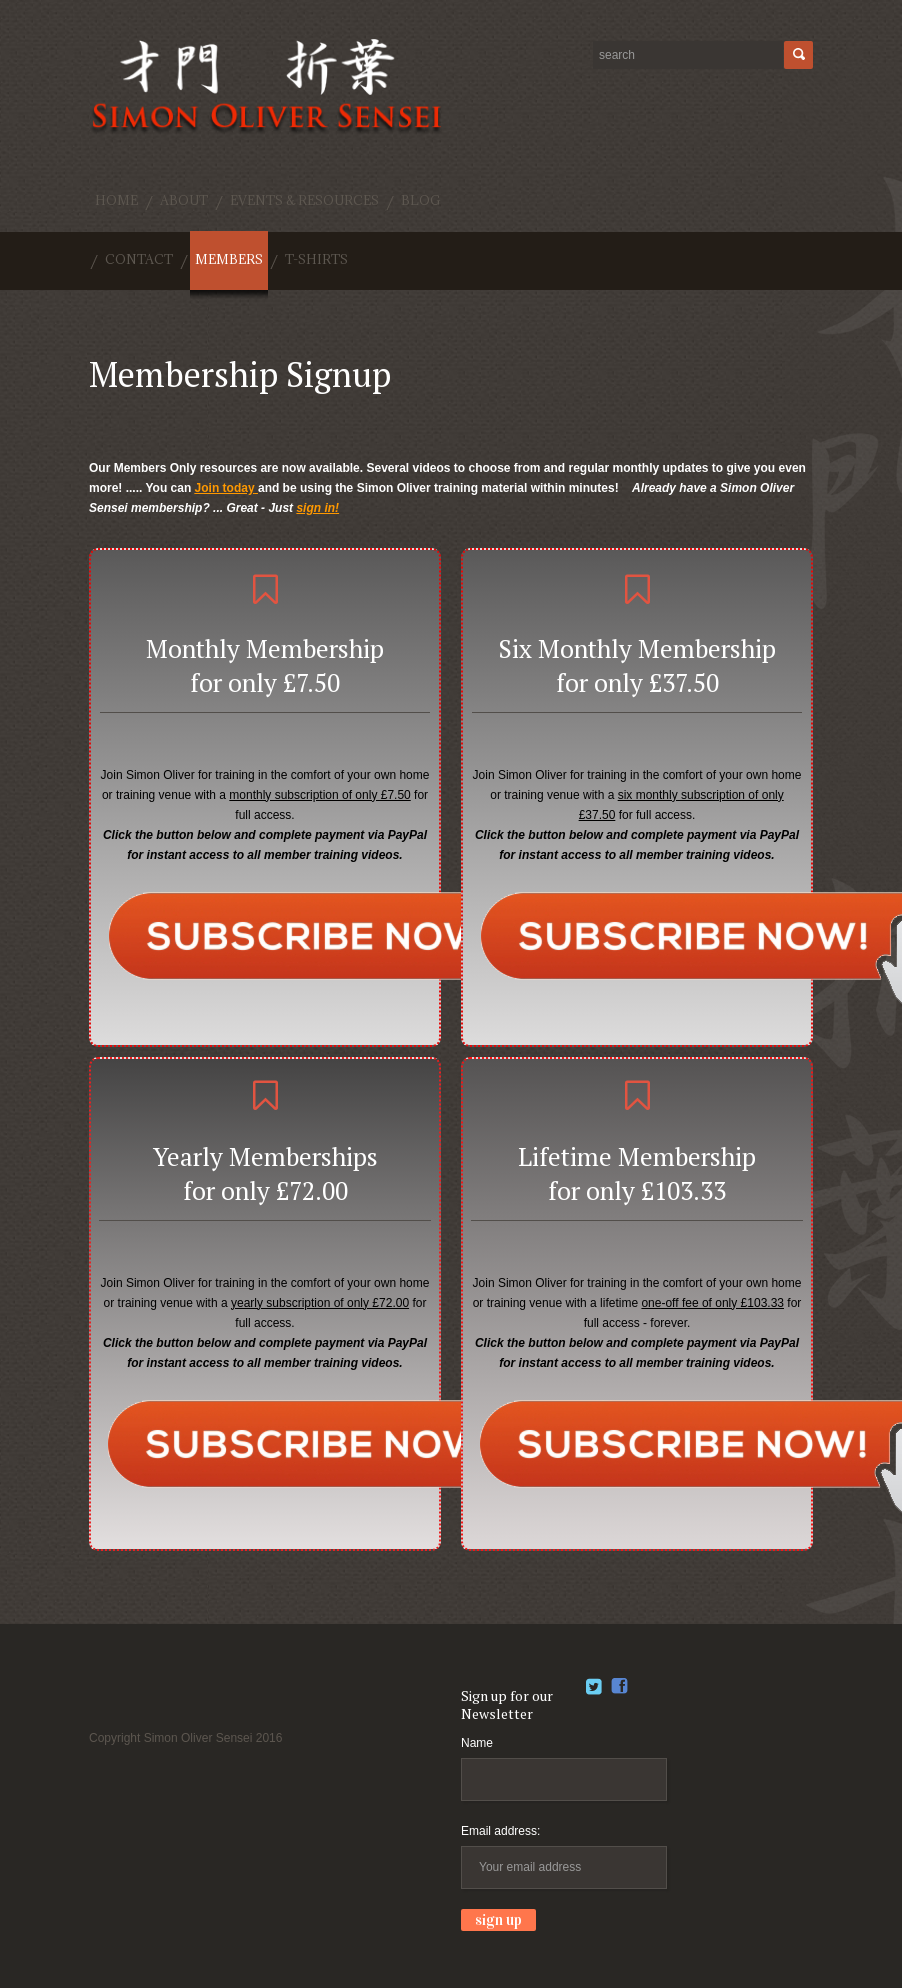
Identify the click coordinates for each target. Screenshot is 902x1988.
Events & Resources (304, 200)
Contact (139, 259)
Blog (421, 200)
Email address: (500, 1831)
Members (229, 259)
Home (116, 200)
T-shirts (316, 259)
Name (477, 1743)
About (184, 200)
